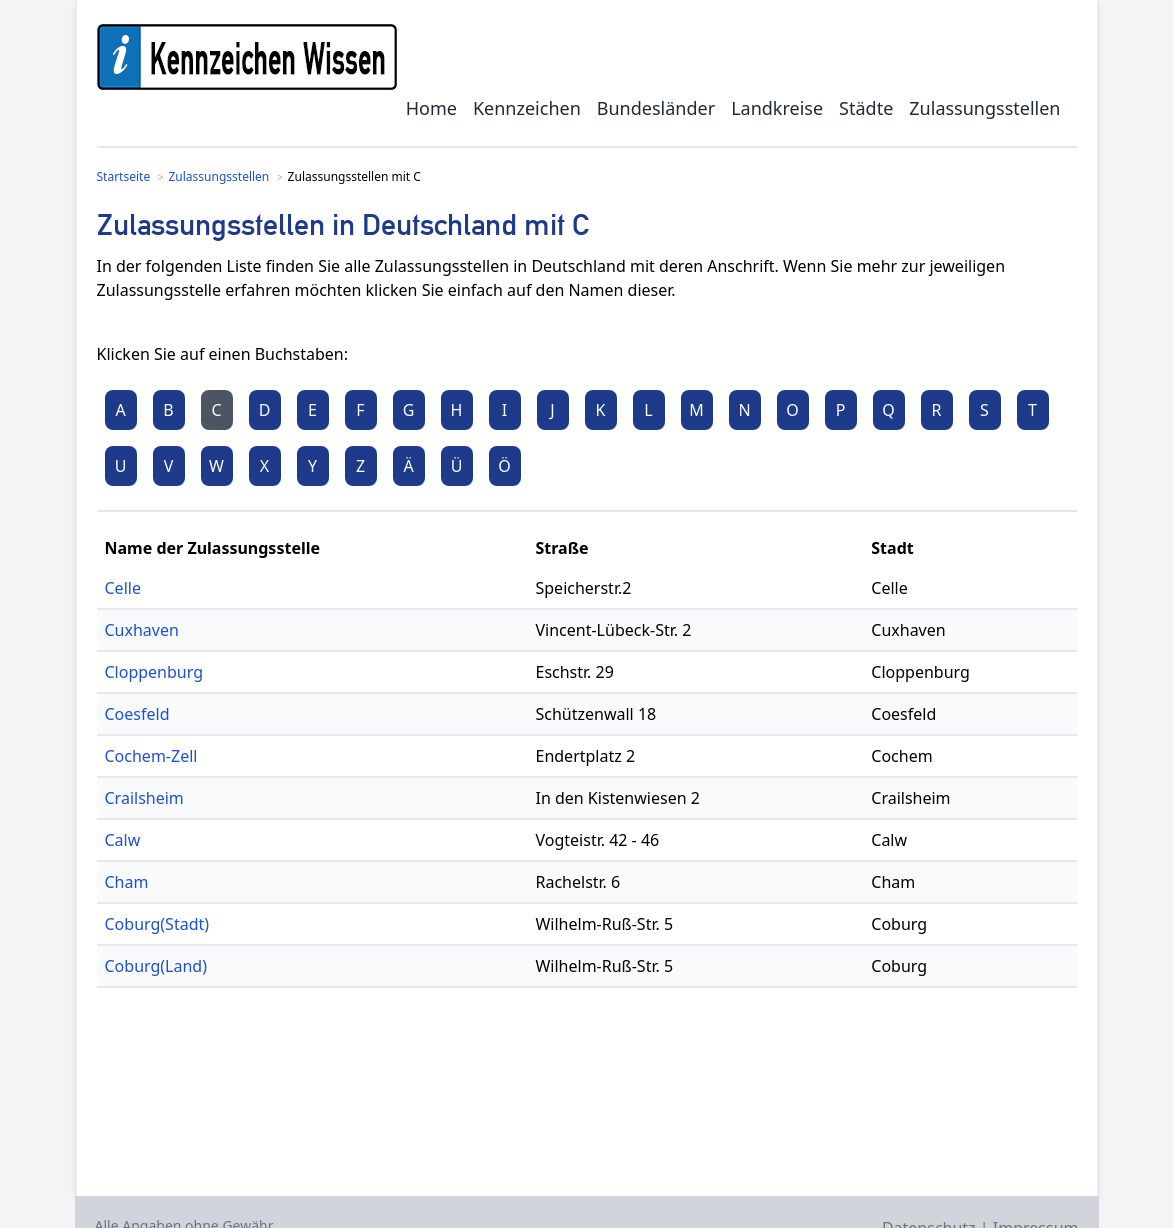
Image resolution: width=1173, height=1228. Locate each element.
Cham (127, 882)
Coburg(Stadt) (157, 924)
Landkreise (777, 108)
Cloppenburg (154, 672)
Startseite (124, 176)
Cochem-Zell (151, 756)
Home (431, 108)
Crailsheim (144, 798)
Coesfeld (137, 714)
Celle (123, 588)
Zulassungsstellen (984, 108)
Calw (123, 840)
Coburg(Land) (156, 966)
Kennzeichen (527, 108)
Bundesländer (656, 108)
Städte (866, 108)
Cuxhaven (142, 630)
